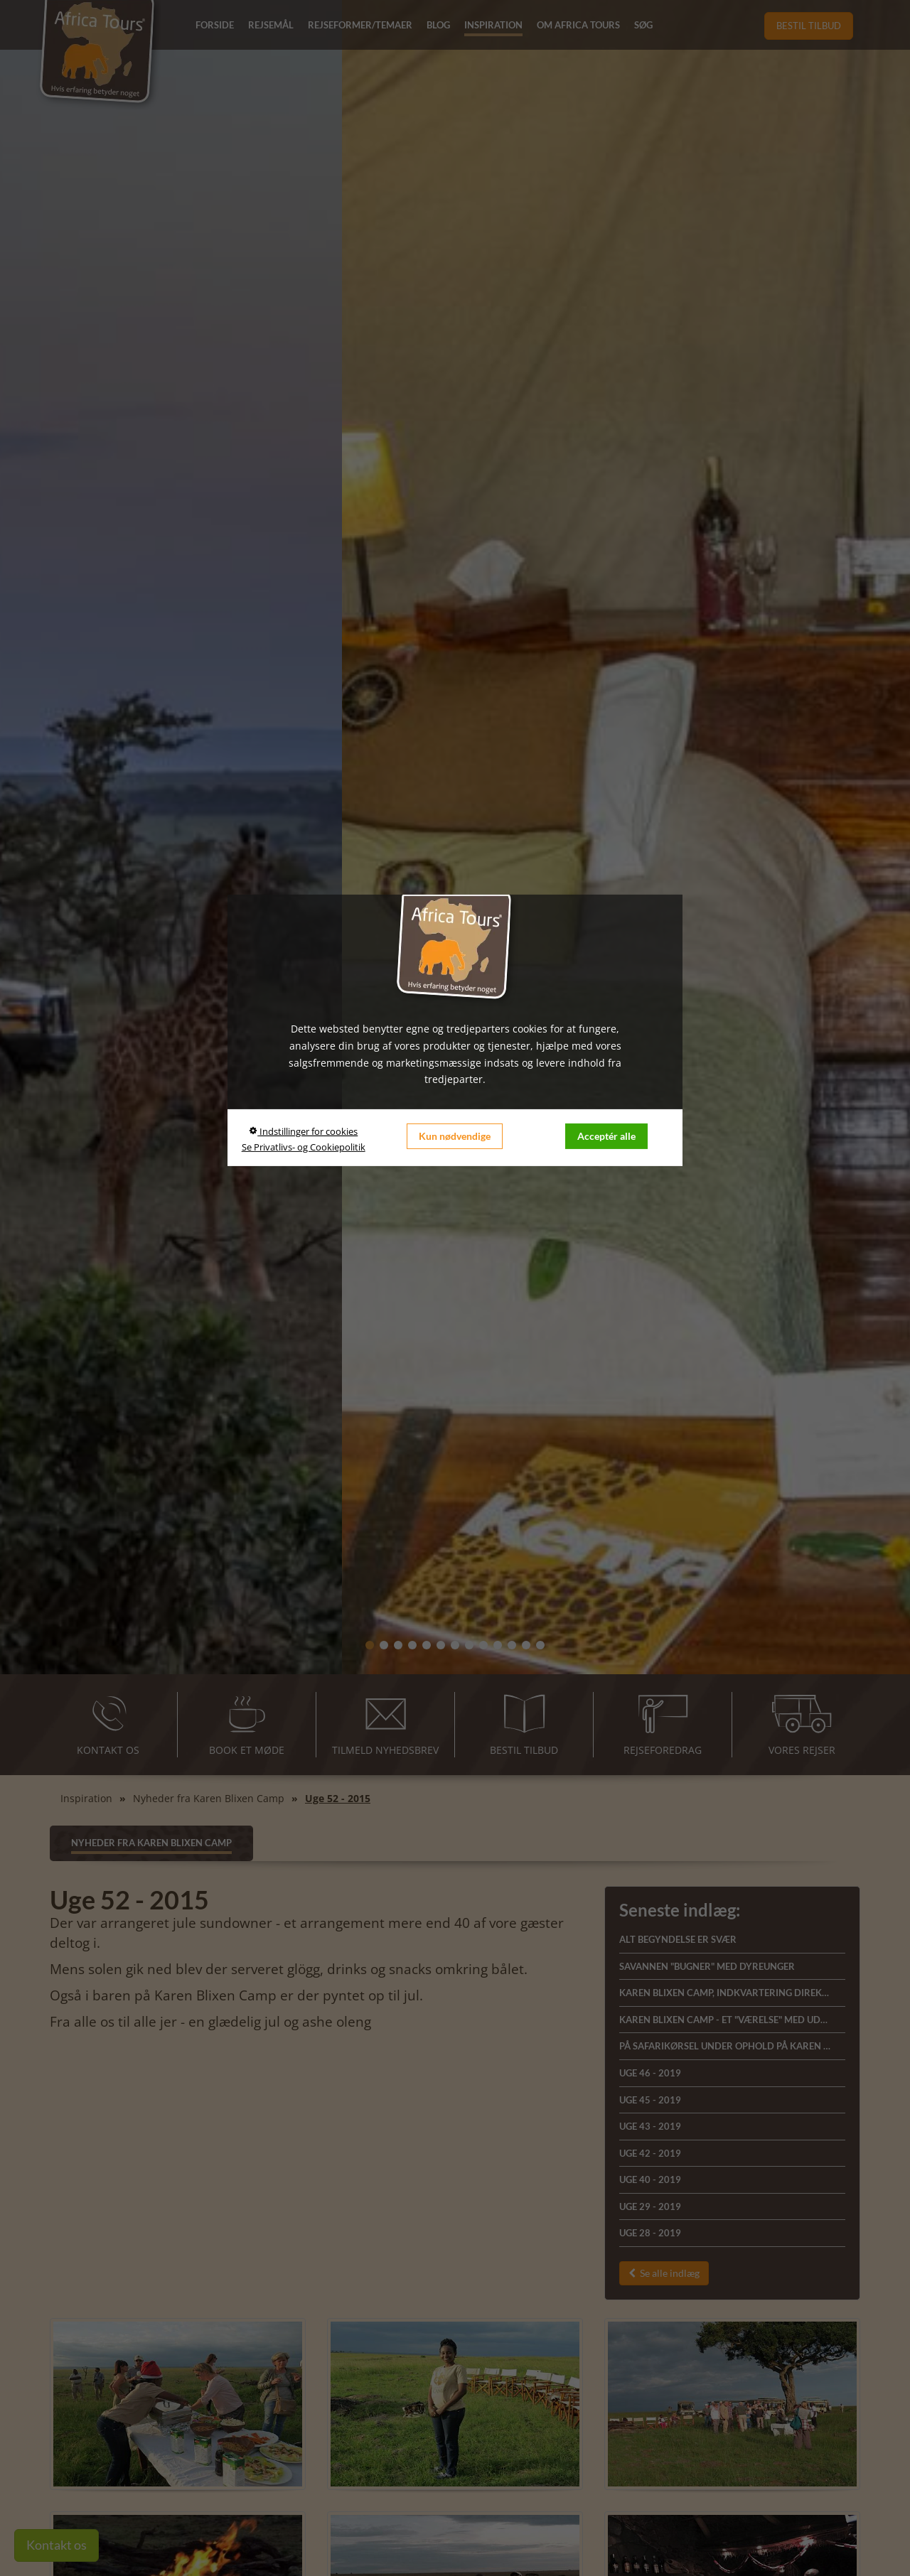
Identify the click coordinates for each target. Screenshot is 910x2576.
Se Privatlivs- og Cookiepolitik (303, 1147)
